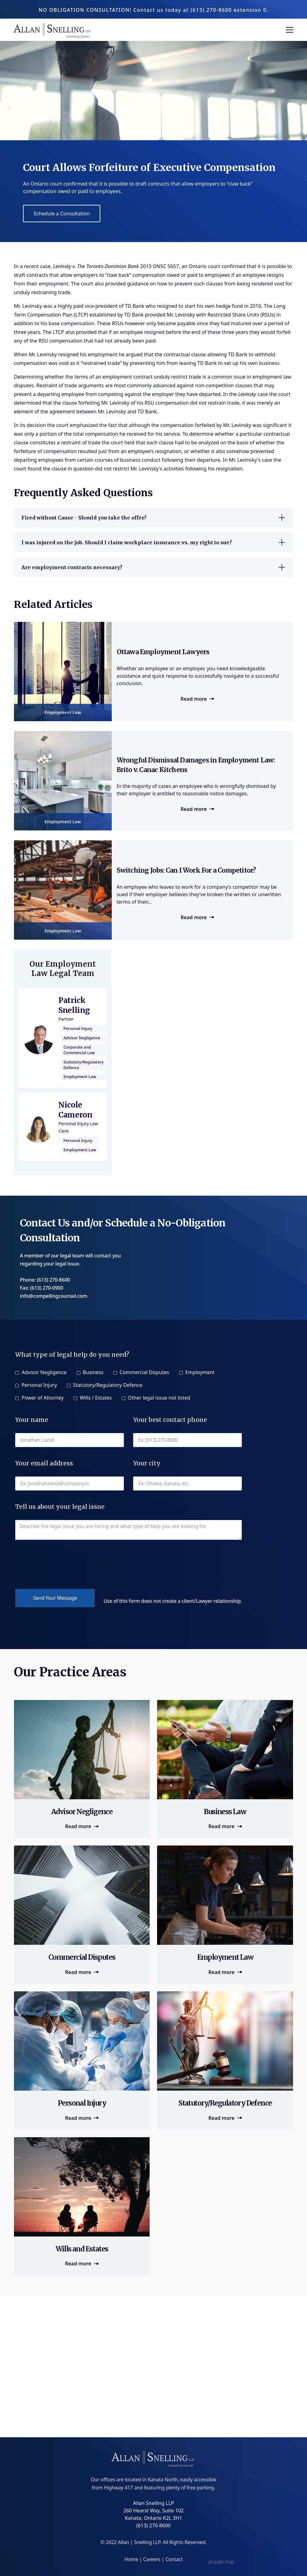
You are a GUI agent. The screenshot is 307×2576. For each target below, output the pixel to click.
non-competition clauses (223, 385)
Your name (31, 1419)
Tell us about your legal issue (60, 1506)
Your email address (44, 1463)
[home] (52, 30)
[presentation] (62, 1564)
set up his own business (251, 363)
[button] (288, 29)
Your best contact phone (170, 1419)
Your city (146, 1463)
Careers (151, 2559)
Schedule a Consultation (62, 213)
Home (131, 2559)
